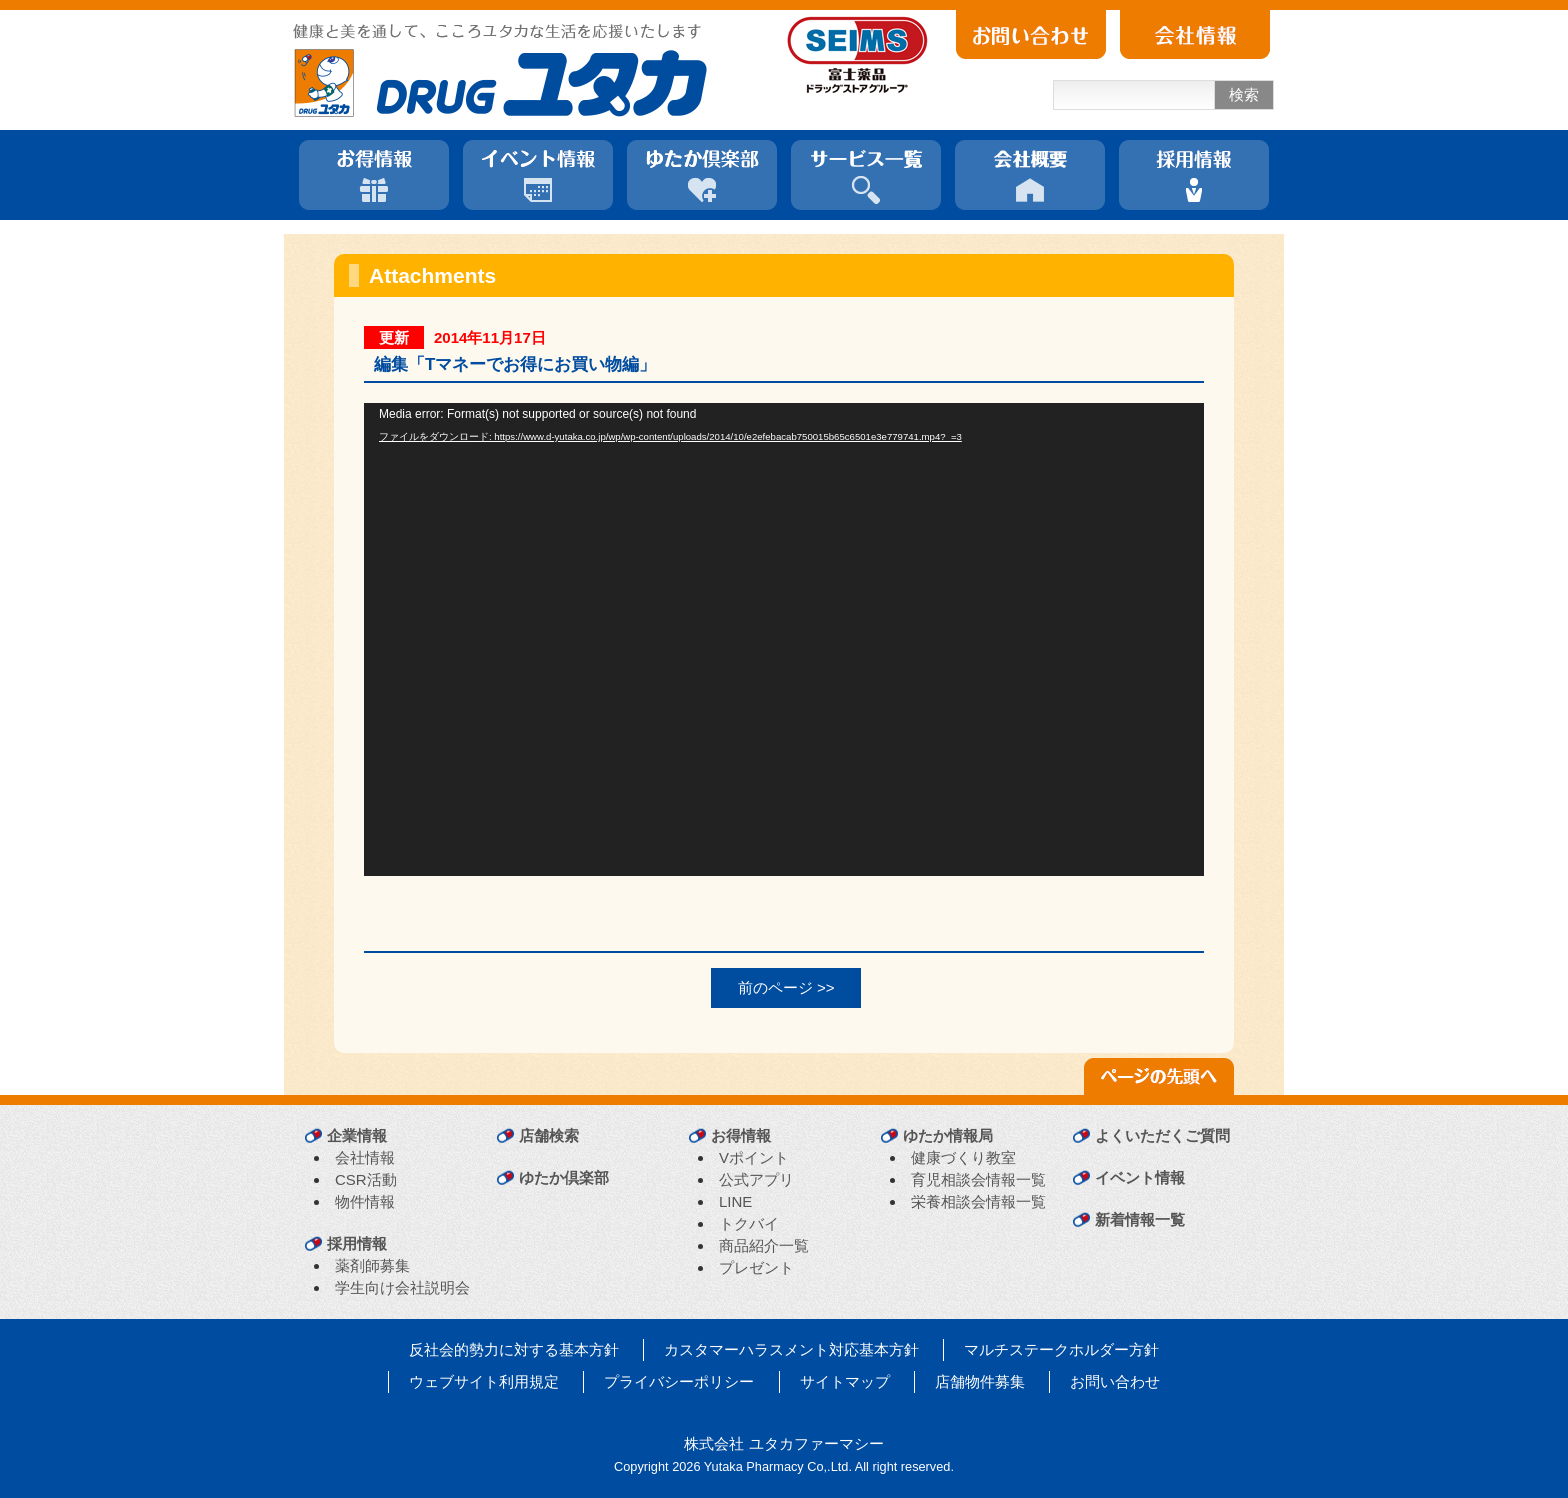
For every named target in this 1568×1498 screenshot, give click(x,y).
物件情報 (365, 1201)
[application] (784, 639)
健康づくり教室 (963, 1157)
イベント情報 (1140, 1177)
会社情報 (365, 1157)
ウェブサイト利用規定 (484, 1381)
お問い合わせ (1115, 1381)
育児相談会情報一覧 (978, 1179)
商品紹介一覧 (764, 1245)
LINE (735, 1201)
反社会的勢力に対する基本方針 (514, 1349)
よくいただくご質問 (1162, 1135)
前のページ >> (786, 987)
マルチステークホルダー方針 (1061, 1349)
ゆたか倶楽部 (564, 1177)
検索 (1244, 94)
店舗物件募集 (980, 1381)
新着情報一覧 (1140, 1219)
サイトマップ (845, 1381)
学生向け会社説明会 (402, 1287)
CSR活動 (366, 1179)
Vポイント (754, 1157)
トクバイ (749, 1223)
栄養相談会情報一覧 (978, 1201)
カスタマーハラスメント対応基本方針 (791, 1349)
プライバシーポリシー (679, 1381)
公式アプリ (756, 1179)
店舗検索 (549, 1135)
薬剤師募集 (372, 1265)
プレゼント (756, 1267)
